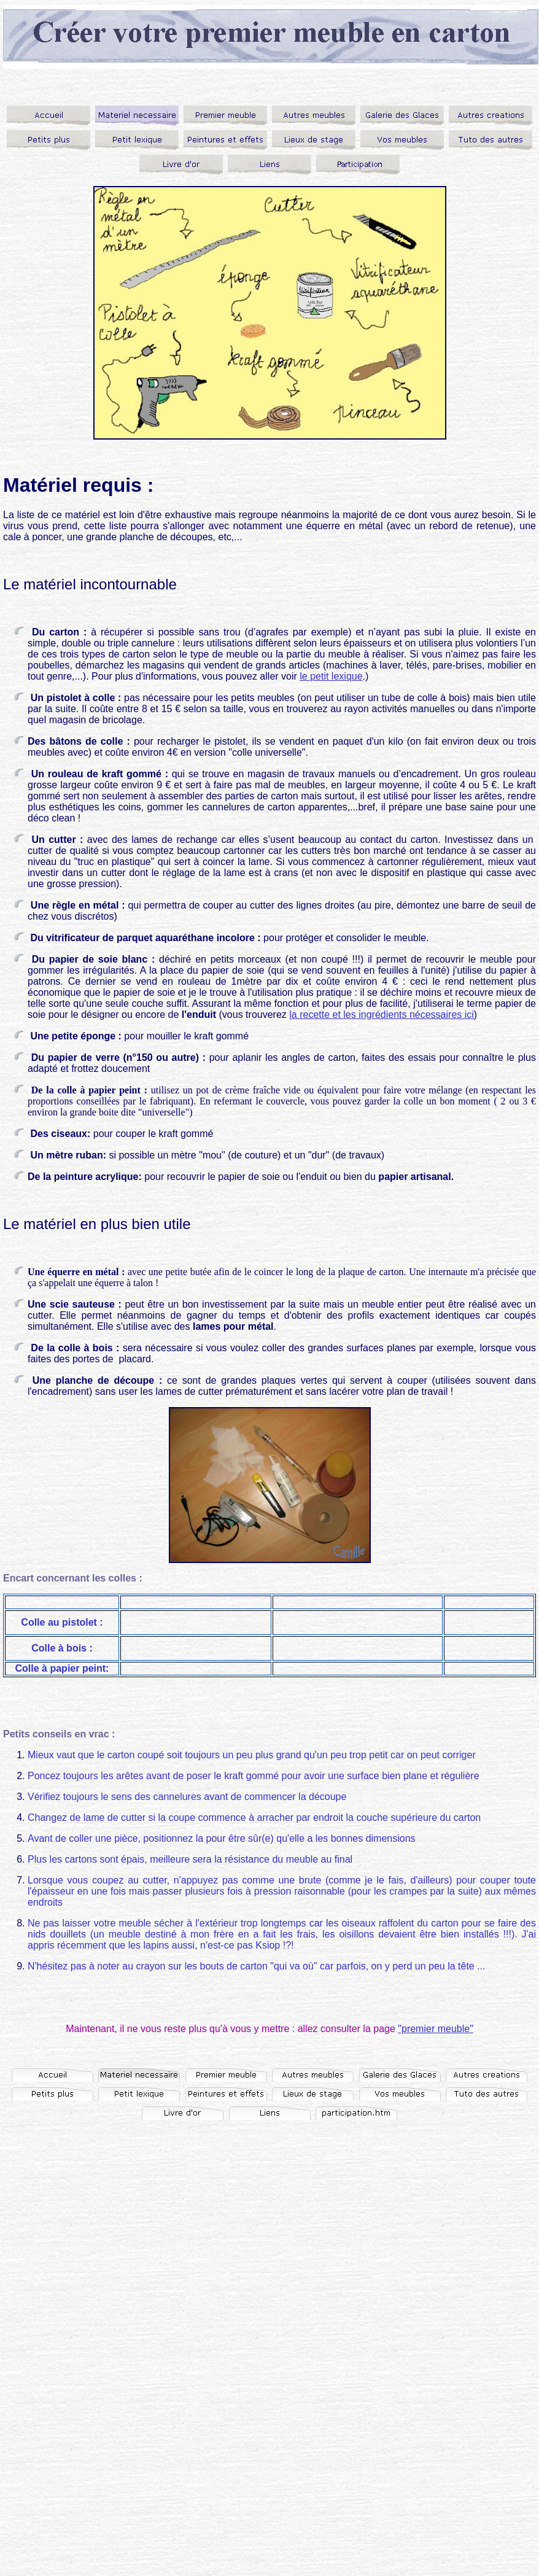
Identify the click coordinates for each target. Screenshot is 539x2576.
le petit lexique (331, 676)
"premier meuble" (435, 2028)
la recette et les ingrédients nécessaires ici (381, 1014)
